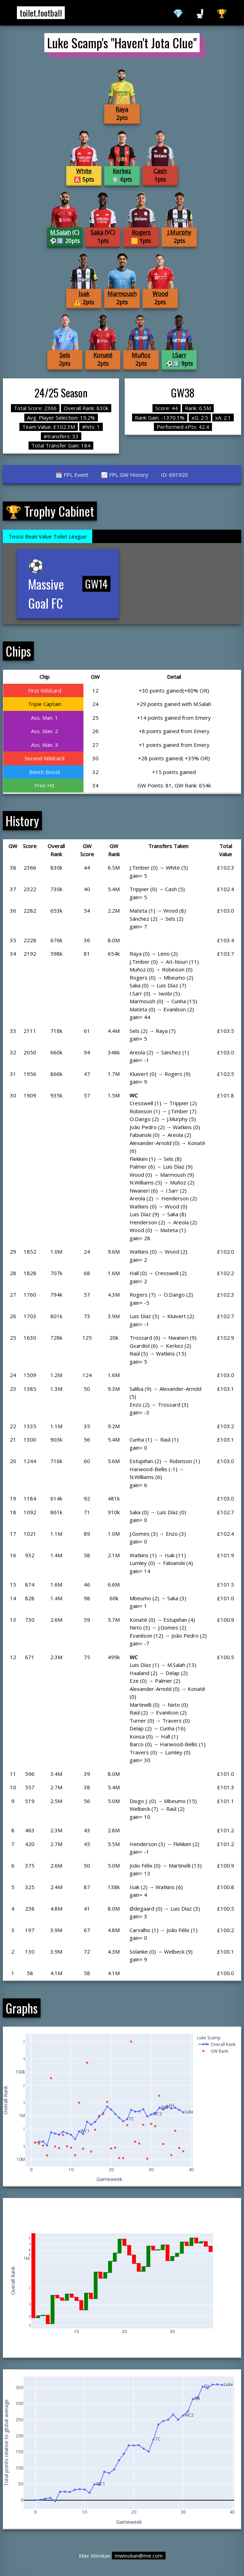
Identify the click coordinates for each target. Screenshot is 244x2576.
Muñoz (141, 355)
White (84, 171)
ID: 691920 (174, 474)
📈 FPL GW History (124, 474)
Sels (65, 355)
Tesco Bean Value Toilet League (47, 536)
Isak (84, 294)
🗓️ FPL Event (72, 474)
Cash (160, 171)
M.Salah (60, 232)
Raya (121, 109)
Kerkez (122, 171)
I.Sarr (179, 355)
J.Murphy (179, 232)
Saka (96, 232)
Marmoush (122, 294)
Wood (160, 294)
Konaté (102, 355)
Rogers (141, 232)
